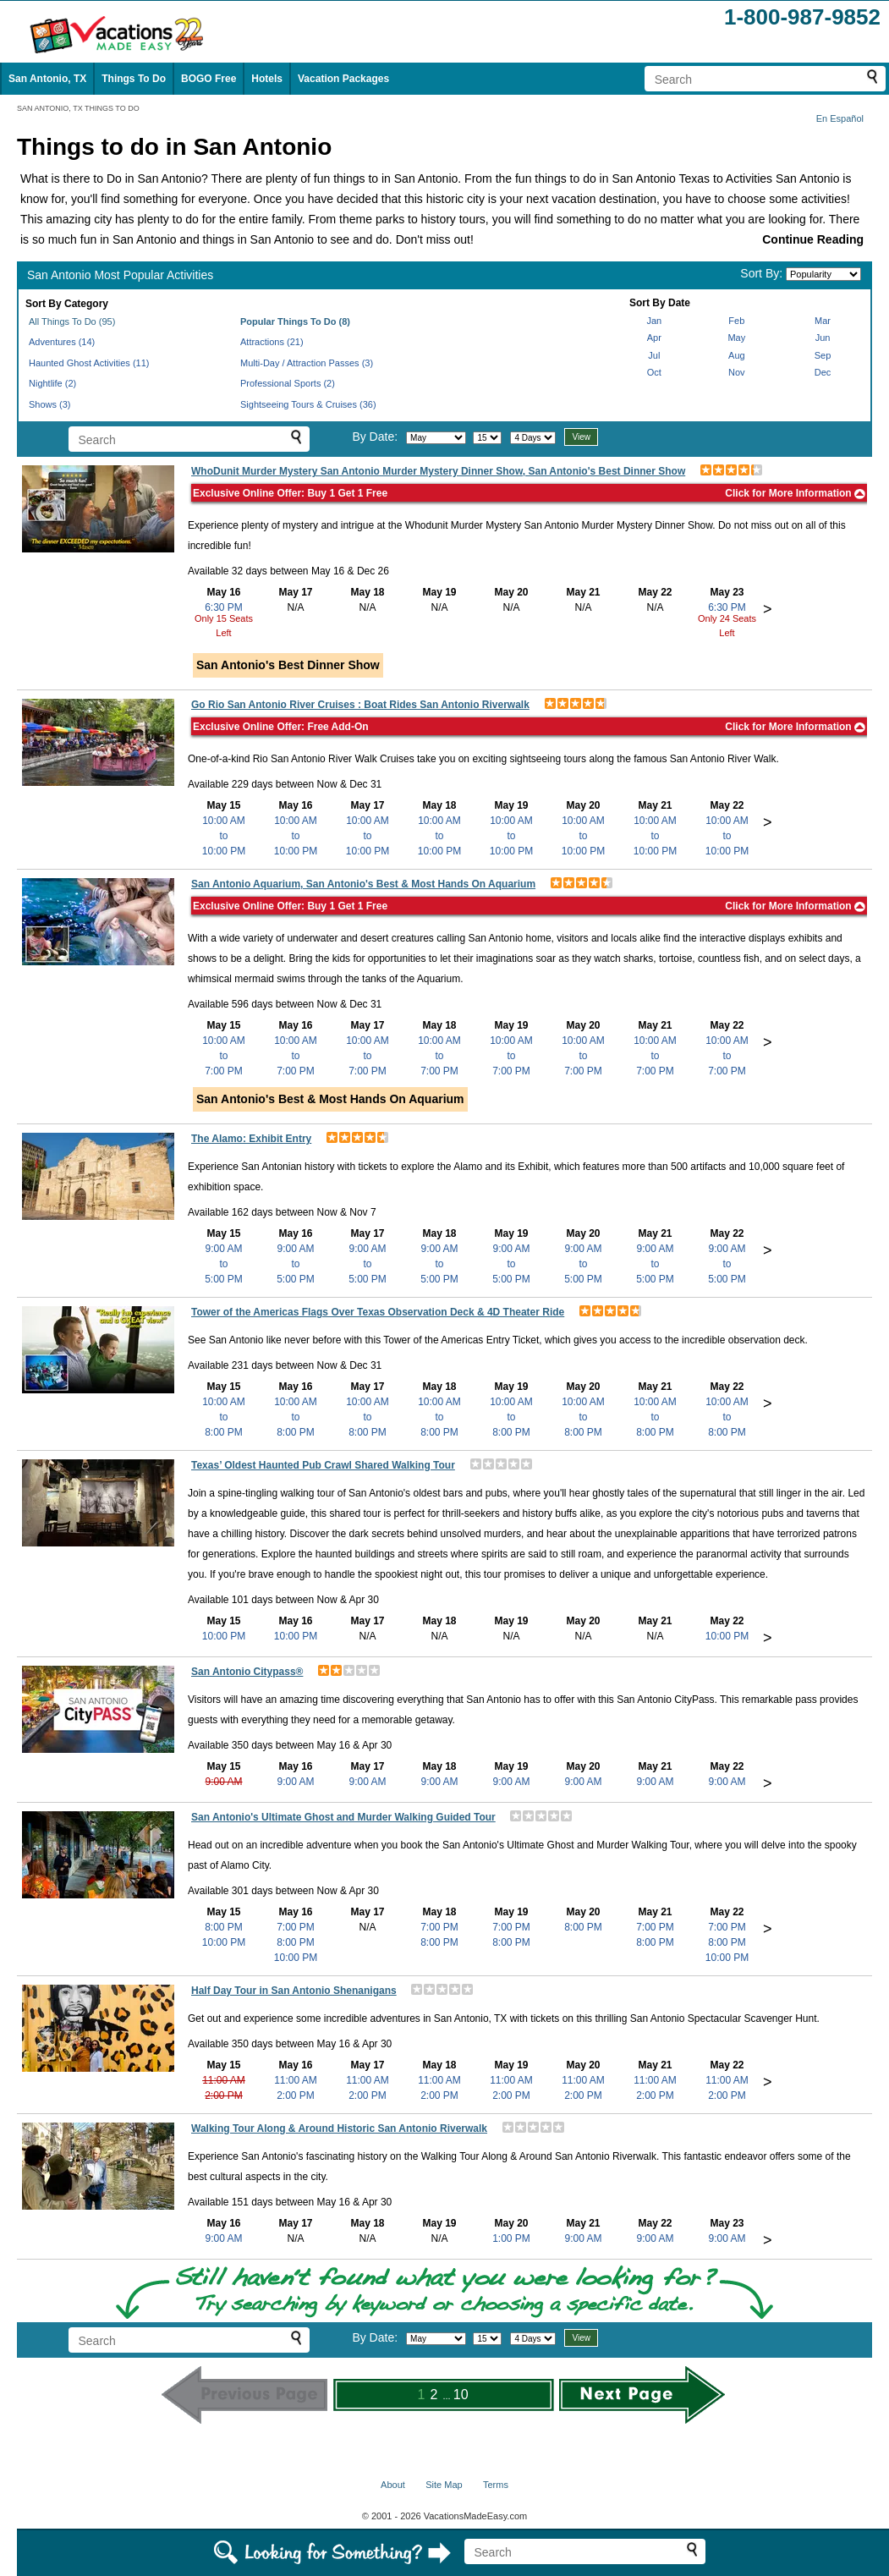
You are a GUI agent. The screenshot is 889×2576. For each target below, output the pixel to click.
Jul (654, 355)
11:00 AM (223, 2080)
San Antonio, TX (47, 79)
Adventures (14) (62, 342)
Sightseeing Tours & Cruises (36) (308, 404)
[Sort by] (823, 274)
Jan (653, 321)
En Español (840, 118)
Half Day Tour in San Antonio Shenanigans (294, 1991)
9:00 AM (223, 1782)
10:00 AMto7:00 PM (223, 1056)
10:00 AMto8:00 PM (223, 1417)
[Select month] (436, 437)
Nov (736, 372)
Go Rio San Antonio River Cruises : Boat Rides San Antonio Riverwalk (360, 705)
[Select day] (487, 437)
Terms (495, 2485)
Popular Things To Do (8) (295, 321)
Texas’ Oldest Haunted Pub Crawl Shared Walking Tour (323, 1465)
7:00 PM (296, 1927)
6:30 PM (224, 607)
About (393, 2485)
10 (461, 2394)
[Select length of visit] (533, 437)
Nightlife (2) (52, 383)
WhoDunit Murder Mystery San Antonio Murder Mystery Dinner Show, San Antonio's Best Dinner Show (438, 471)
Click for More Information (795, 493)
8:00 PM (224, 1927)
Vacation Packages (343, 79)
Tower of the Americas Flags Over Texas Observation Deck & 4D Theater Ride (377, 1312)
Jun (823, 337)
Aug (736, 355)
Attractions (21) (272, 342)
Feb (736, 321)
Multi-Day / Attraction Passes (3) (306, 363)
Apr (654, 337)
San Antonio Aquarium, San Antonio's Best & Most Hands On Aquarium (363, 884)
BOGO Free (208, 79)
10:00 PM (223, 1636)
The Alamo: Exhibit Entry (251, 1139)
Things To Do (134, 79)
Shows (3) (50, 404)
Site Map (443, 2485)
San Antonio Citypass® (247, 1672)
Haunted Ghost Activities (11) (89, 363)
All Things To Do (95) (72, 321)
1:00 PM (511, 2238)
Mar (823, 321)
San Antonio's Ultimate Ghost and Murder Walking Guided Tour (343, 1817)
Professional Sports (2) (287, 383)
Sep (823, 355)
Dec (823, 372)
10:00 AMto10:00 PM (223, 836)
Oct (654, 372)
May (736, 337)
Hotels (267, 79)
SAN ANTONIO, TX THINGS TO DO (78, 108)
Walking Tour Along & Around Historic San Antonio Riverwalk (339, 2128)
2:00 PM (224, 2095)
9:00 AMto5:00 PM (224, 1264)
